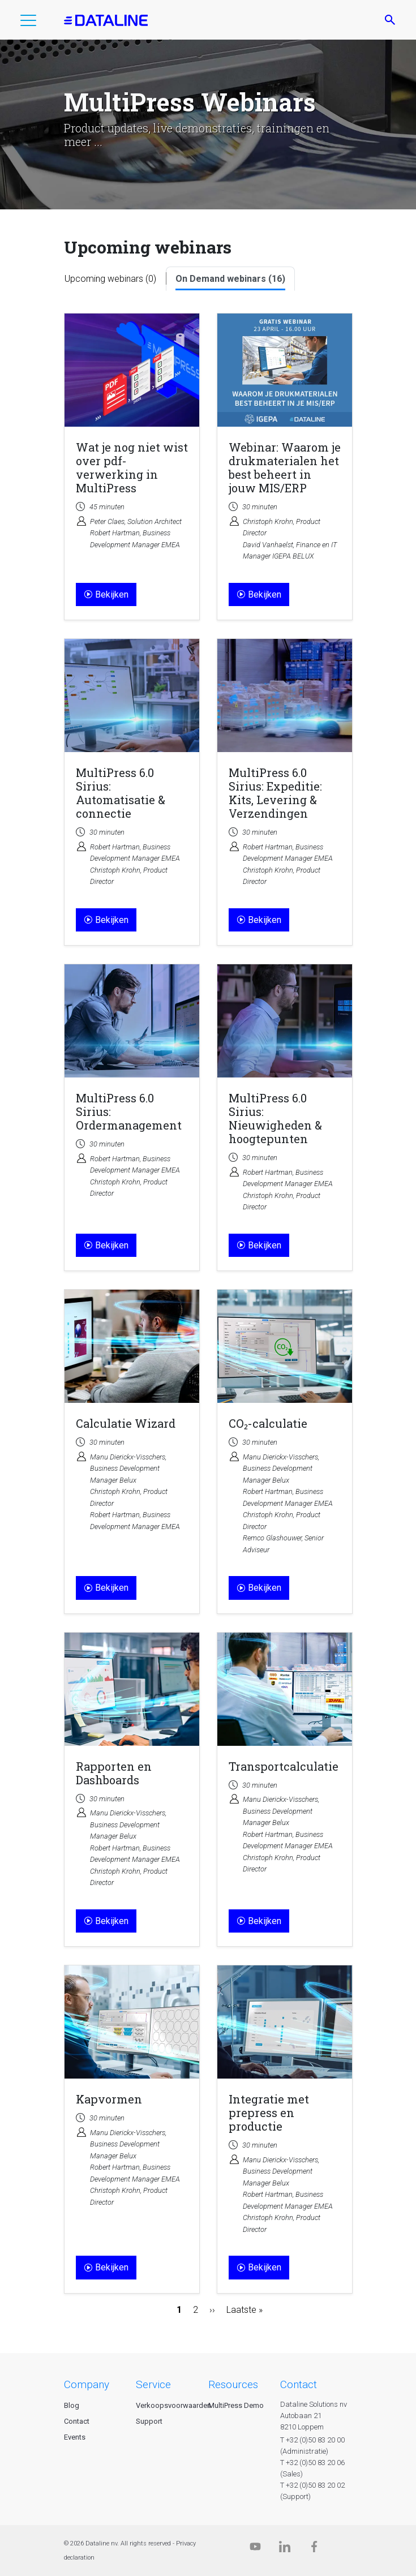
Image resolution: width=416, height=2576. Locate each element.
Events (74, 2437)
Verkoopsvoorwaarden (173, 2405)
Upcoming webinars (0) (110, 278)
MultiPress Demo (236, 2405)
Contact (76, 2421)
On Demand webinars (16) (230, 278)
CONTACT (298, 2384)
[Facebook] (314, 2549)
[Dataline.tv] (255, 2549)
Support (149, 2421)
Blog (71, 2405)
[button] (28, 23)
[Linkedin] (284, 2549)
